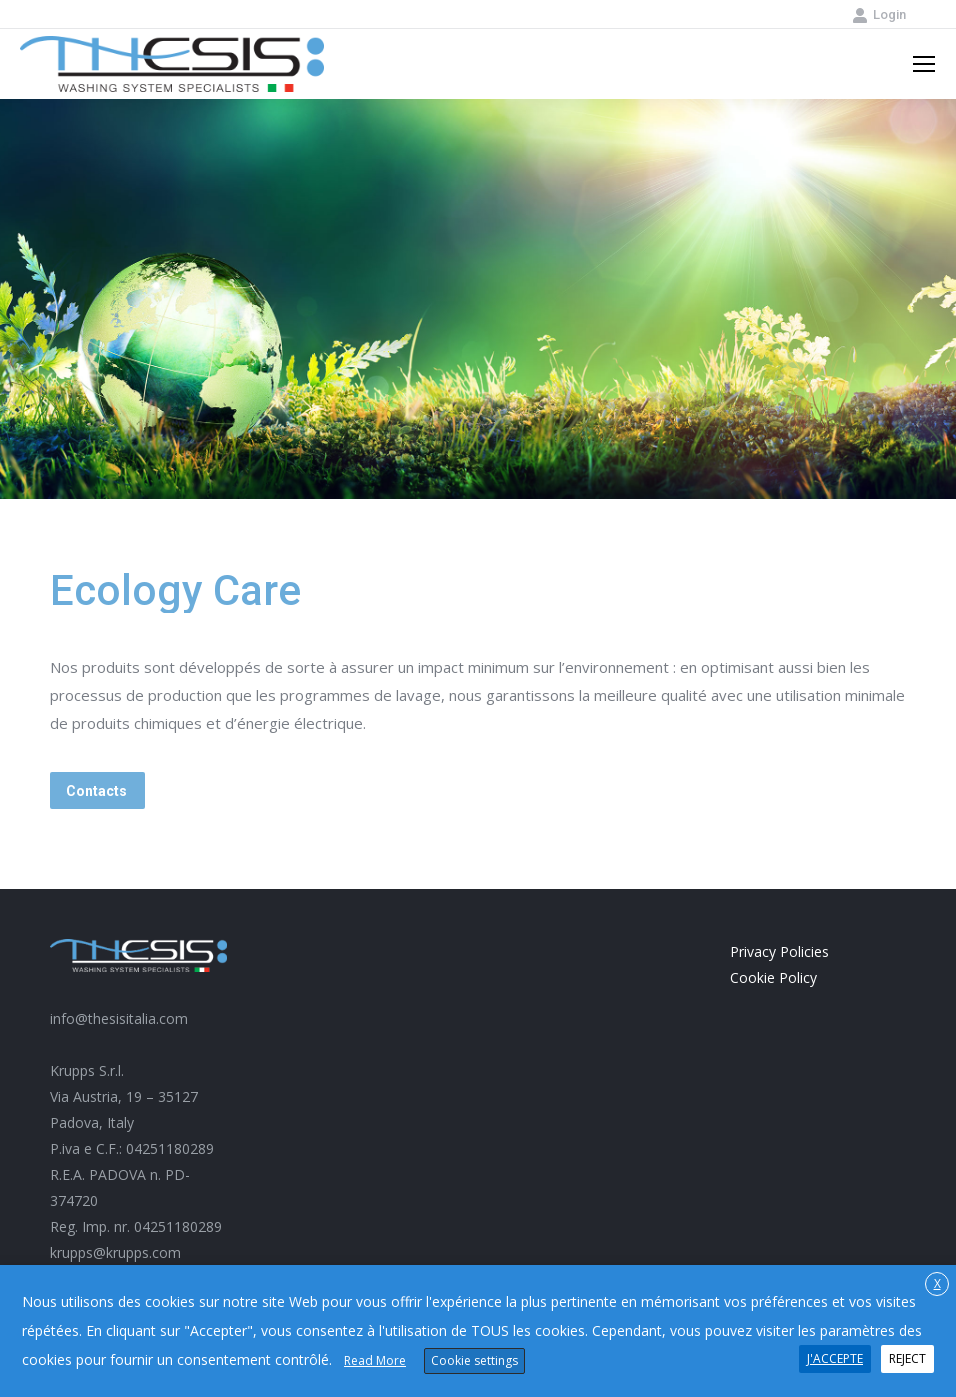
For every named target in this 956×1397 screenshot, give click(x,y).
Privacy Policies (779, 951)
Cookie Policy (773, 977)
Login (879, 15)
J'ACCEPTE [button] (835, 1358)
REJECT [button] (907, 1358)
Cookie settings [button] (474, 1360)
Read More (375, 1360)
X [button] (937, 1283)
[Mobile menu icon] (924, 64)
